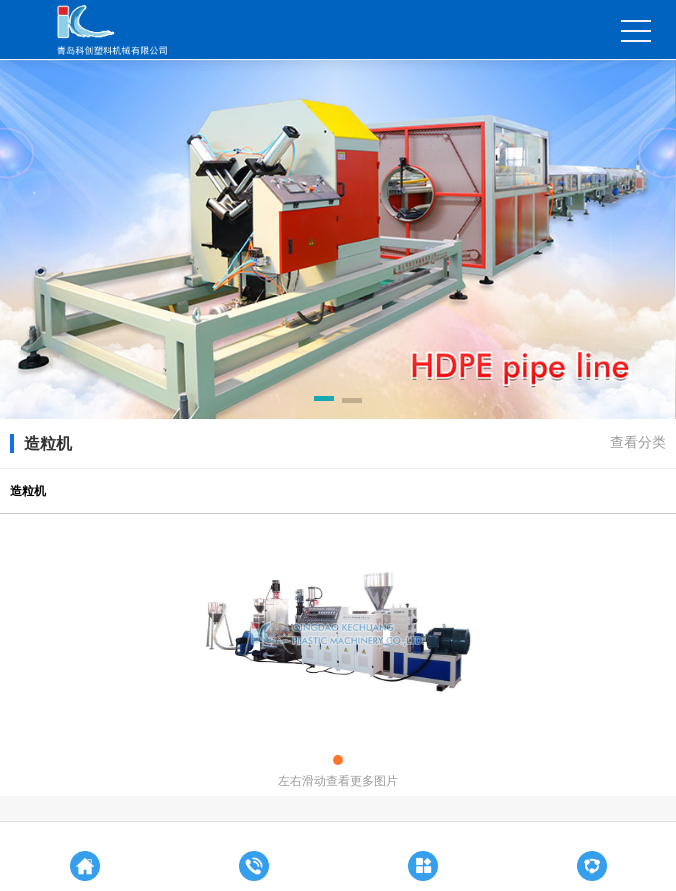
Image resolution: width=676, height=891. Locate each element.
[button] (324, 402)
